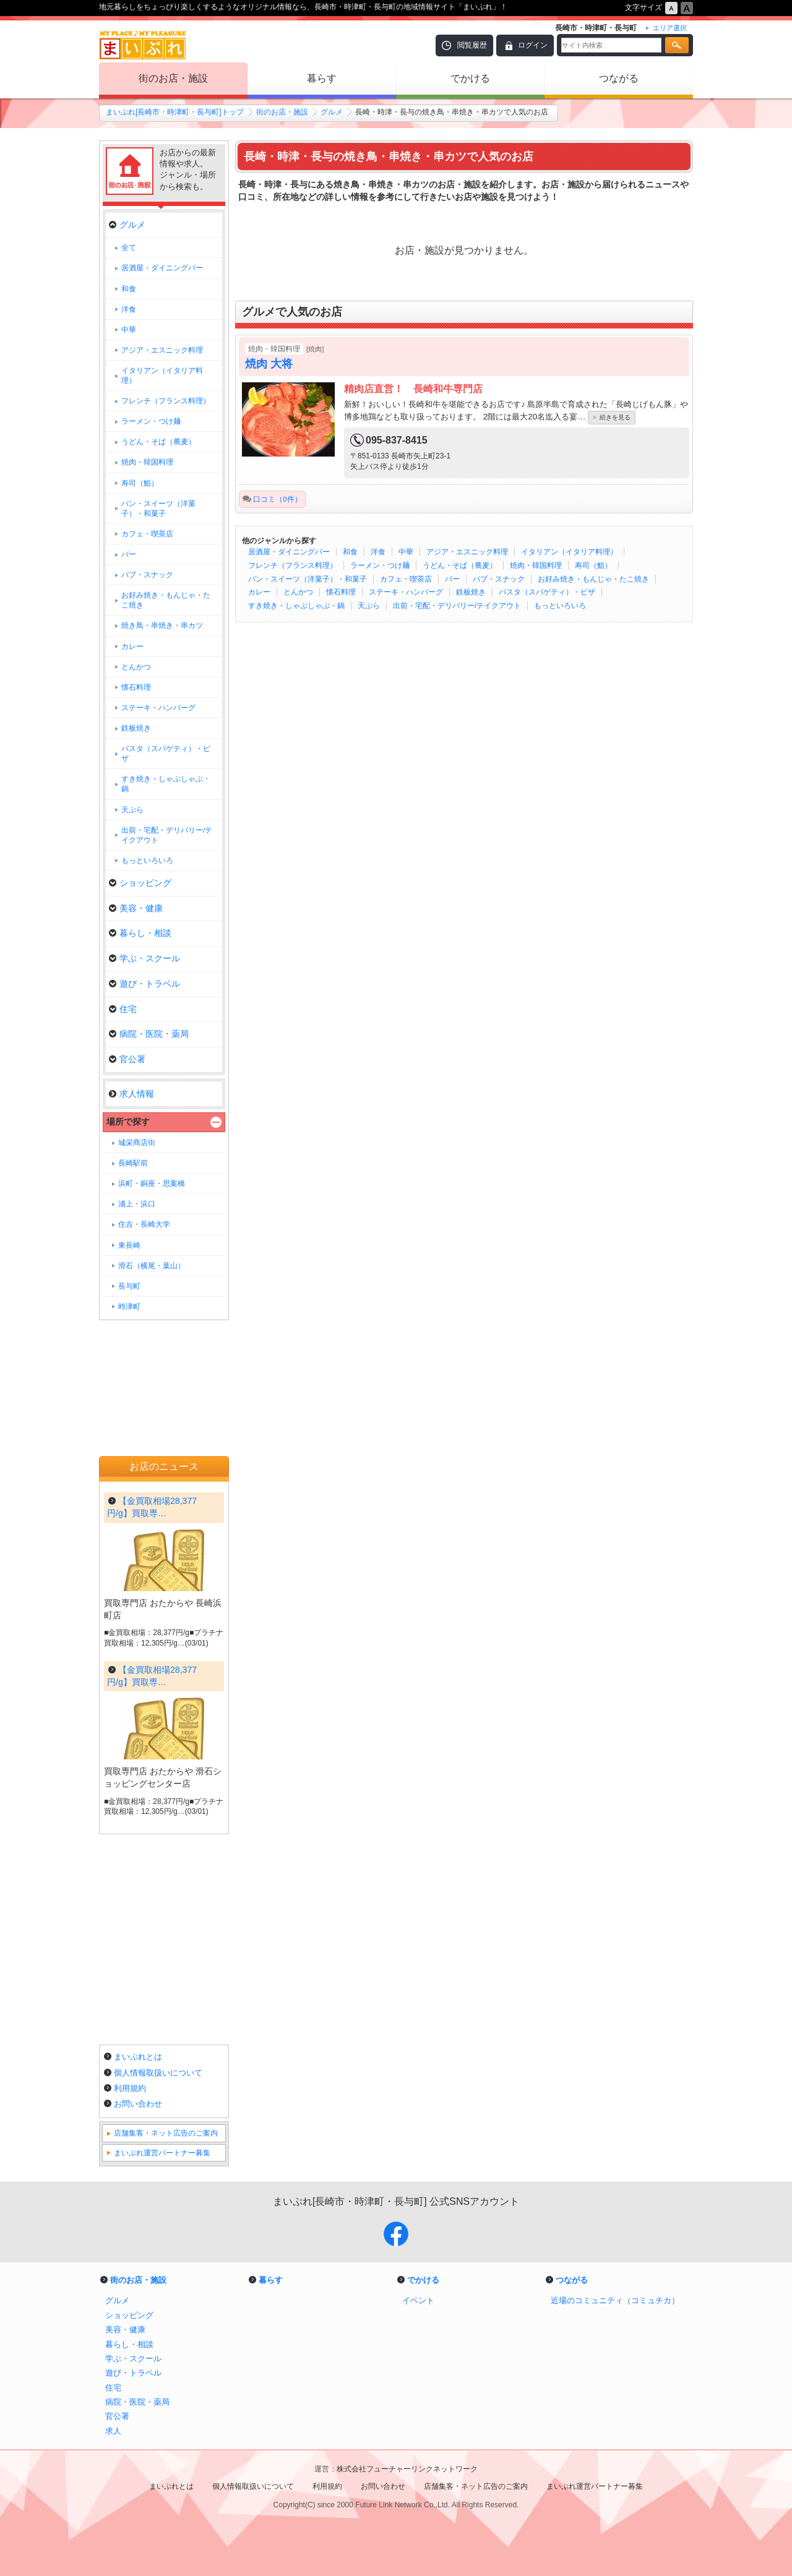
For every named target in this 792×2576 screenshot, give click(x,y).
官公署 (127, 1059)
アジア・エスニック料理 (467, 551)
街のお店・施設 (173, 78)
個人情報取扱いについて (158, 2072)
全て (128, 247)
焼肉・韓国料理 (536, 565)
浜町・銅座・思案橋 (151, 1183)
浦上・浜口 (136, 1204)
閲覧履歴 (472, 45)
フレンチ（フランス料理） (292, 565)
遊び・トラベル (144, 984)
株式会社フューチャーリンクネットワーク (407, 2469)
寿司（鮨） (593, 565)
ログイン (533, 45)
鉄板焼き (471, 592)
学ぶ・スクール (144, 958)
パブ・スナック (499, 579)
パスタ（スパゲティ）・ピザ (547, 592)
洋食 (378, 551)
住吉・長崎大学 (144, 1224)
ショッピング (140, 883)
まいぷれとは (138, 2056)
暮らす (322, 78)
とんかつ (298, 592)
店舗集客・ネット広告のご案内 (166, 2133)
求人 (113, 2431)
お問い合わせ (138, 2103)
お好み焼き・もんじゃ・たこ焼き (593, 579)
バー (452, 579)
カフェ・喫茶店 (406, 579)
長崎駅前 (133, 1163)
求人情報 (131, 1094)
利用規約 (130, 2088)
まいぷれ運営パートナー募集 (162, 2153)
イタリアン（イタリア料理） (569, 551)
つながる (619, 78)
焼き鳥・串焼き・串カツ (162, 625)
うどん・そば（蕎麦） (460, 565)
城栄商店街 (136, 1142)
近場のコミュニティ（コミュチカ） (615, 2300)
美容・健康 (136, 908)
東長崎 (129, 1245)
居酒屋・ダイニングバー (289, 551)
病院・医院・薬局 (149, 1034)
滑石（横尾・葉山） (151, 1265)
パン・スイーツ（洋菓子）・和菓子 (307, 579)
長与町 (129, 1286)
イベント (418, 2300)
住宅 (123, 1009)
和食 (350, 551)
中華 (405, 551)
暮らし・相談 (140, 933)
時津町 (129, 1306)
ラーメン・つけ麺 (380, 565)
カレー (259, 592)
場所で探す (128, 1122)
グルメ (332, 112)
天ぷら (369, 605)
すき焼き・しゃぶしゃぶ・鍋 (296, 605)
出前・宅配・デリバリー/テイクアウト (457, 605)
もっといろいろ (560, 605)
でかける (470, 78)
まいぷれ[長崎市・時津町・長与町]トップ (175, 112)
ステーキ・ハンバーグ (406, 592)
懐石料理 (341, 592)
